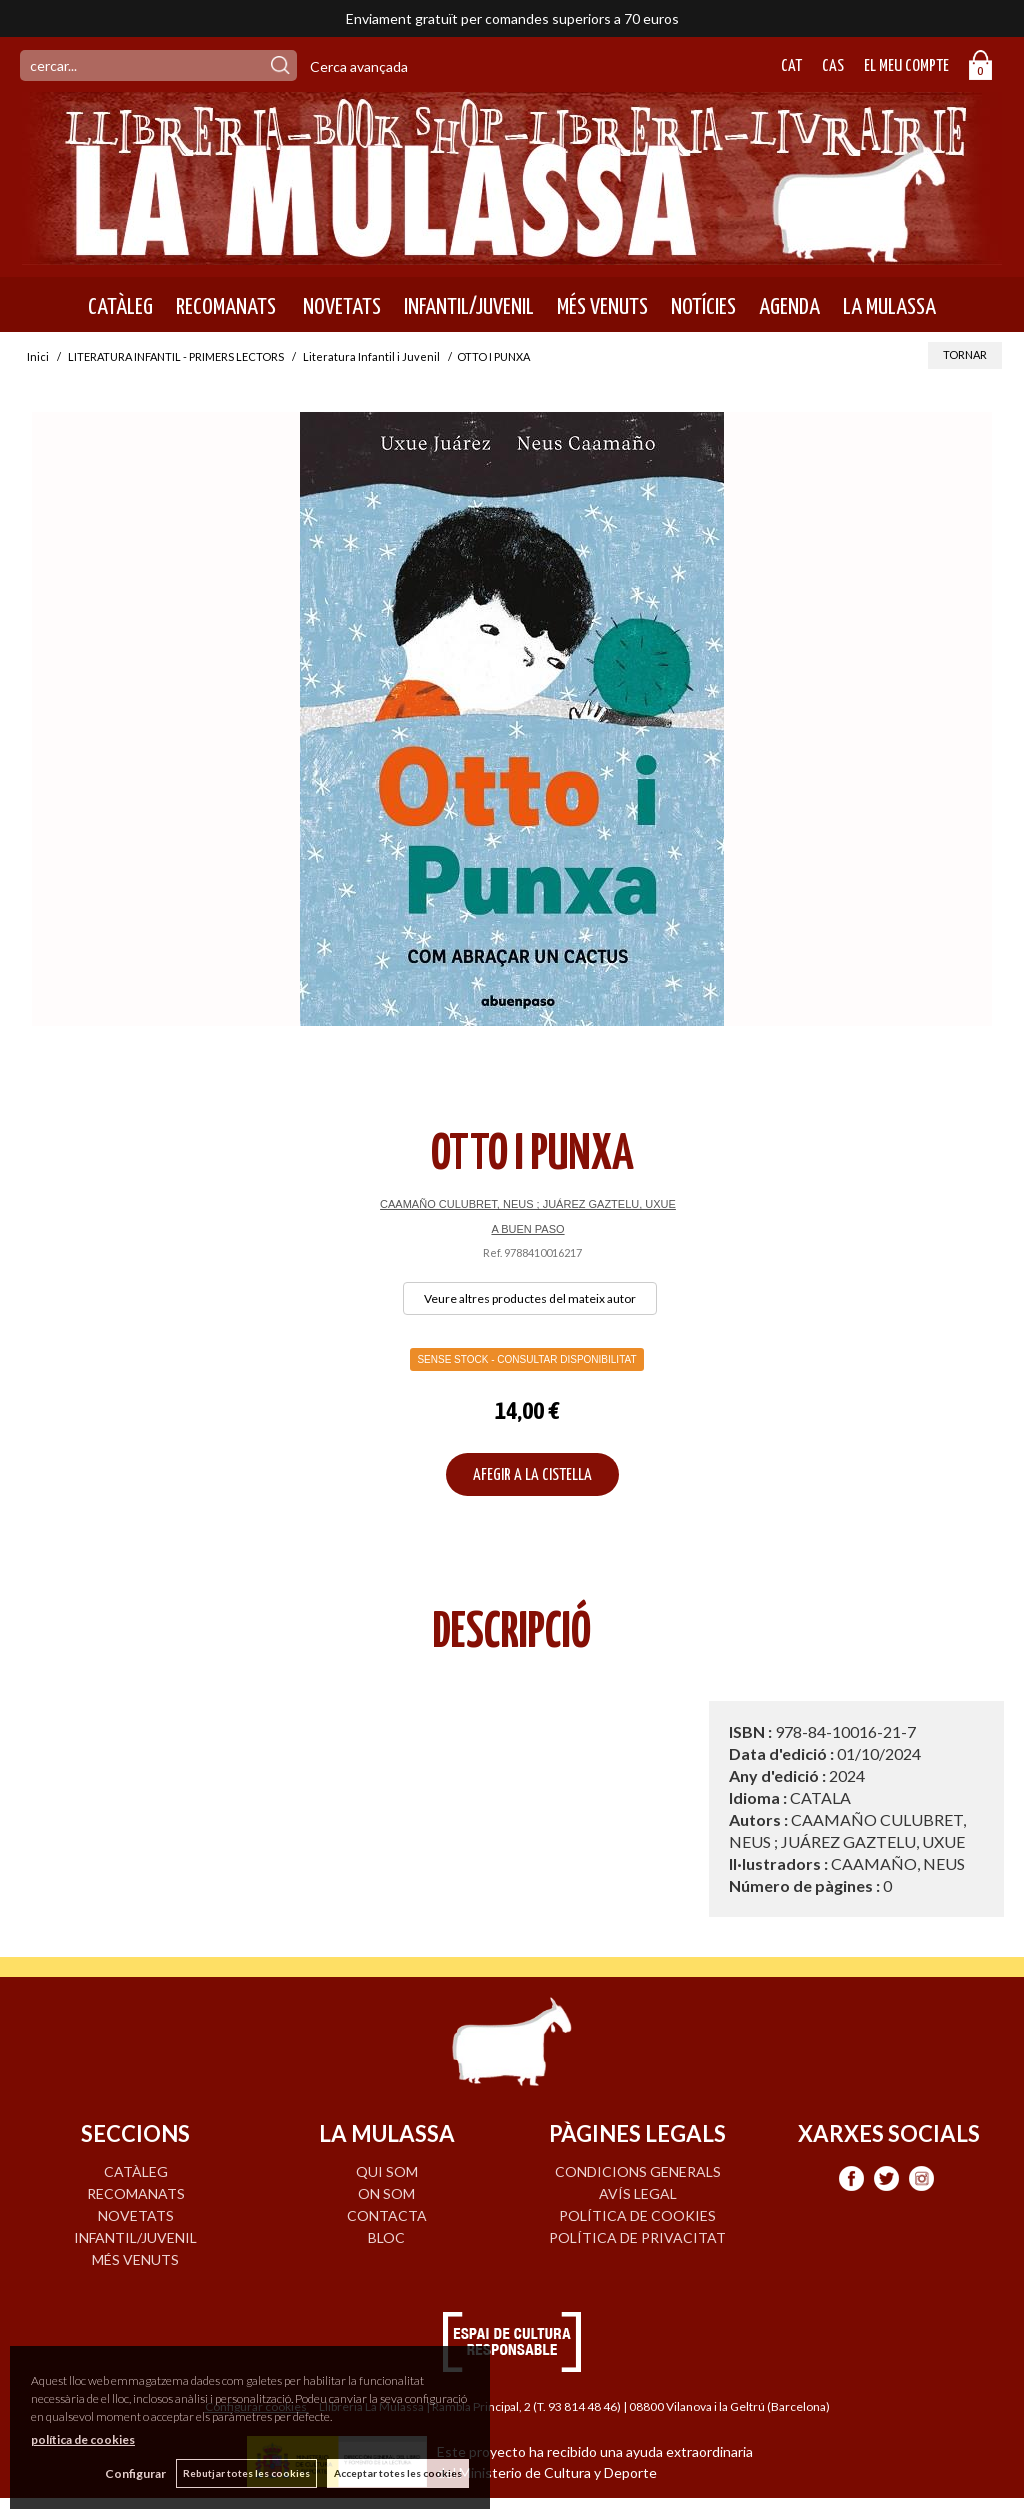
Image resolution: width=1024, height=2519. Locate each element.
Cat (791, 66)
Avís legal (638, 2193)
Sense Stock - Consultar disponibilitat (526, 1359)
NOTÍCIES (703, 307)
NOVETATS (340, 307)
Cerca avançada (359, 66)
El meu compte (906, 66)
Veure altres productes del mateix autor (530, 1298)
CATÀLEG (120, 307)
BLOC (386, 2237)
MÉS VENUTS (602, 307)
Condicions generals (638, 2171)
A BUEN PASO (527, 1229)
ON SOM (386, 2193)
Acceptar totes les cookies (398, 2473)
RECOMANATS (226, 307)
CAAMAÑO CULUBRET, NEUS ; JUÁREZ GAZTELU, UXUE (528, 1204)
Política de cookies (637, 2215)
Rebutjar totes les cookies (246, 2473)
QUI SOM (387, 2171)
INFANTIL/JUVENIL (469, 307)
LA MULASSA (889, 307)
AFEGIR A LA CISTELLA (532, 1475)
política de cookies (83, 2439)
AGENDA (789, 307)
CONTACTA (387, 2215)
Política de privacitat (637, 2237)
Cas (833, 66)
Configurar (135, 2473)
